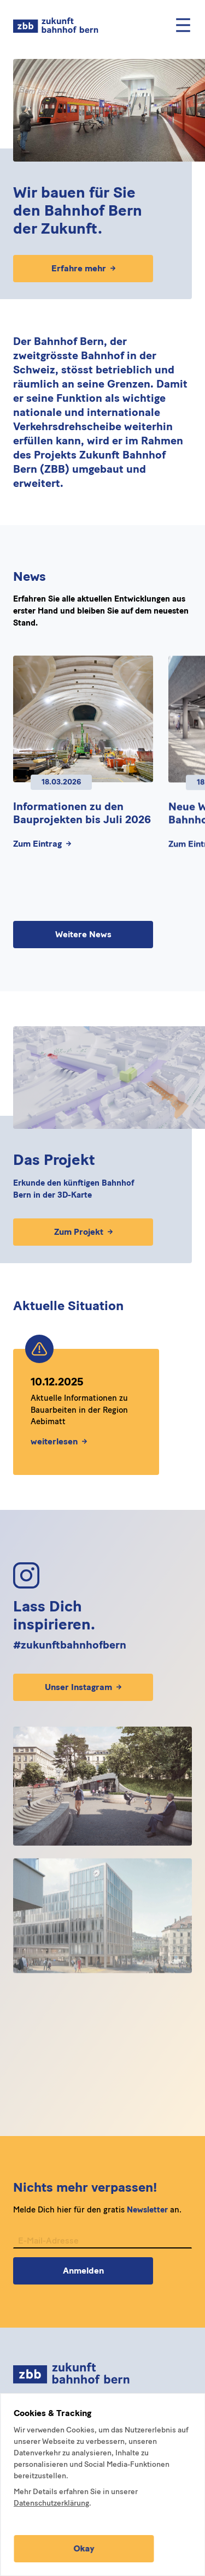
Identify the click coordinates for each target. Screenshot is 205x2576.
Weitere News (83, 934)
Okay (83, 2548)
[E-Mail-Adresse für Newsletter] (102, 2246)
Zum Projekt (83, 1232)
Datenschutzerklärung (51, 2503)
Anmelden (83, 2276)
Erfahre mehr (83, 268)
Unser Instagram (83, 1687)
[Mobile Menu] (183, 25)
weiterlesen (59, 1441)
